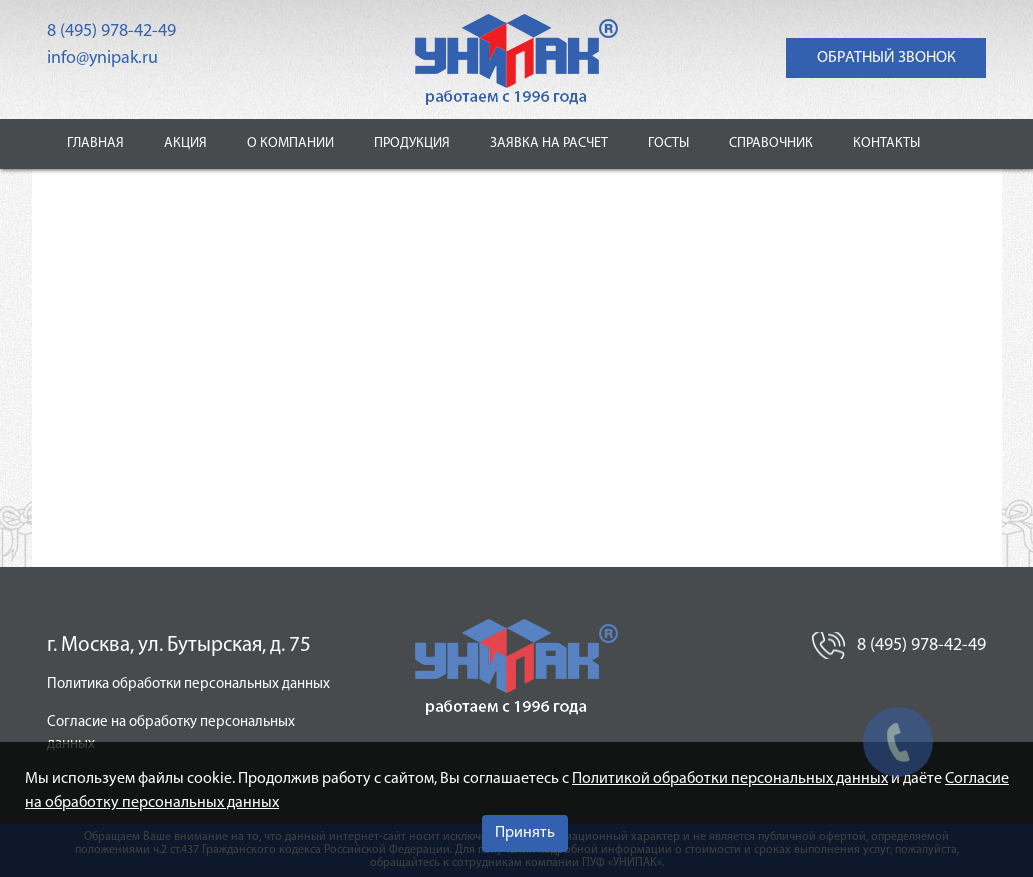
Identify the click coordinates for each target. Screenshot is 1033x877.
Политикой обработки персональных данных (730, 779)
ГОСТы (668, 143)
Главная (95, 143)
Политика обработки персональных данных (188, 684)
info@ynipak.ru (102, 58)
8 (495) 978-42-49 (111, 31)
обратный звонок (886, 58)
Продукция (412, 143)
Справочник (771, 143)
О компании (290, 143)
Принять (525, 833)
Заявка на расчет (549, 143)
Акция (185, 143)
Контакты (886, 143)
